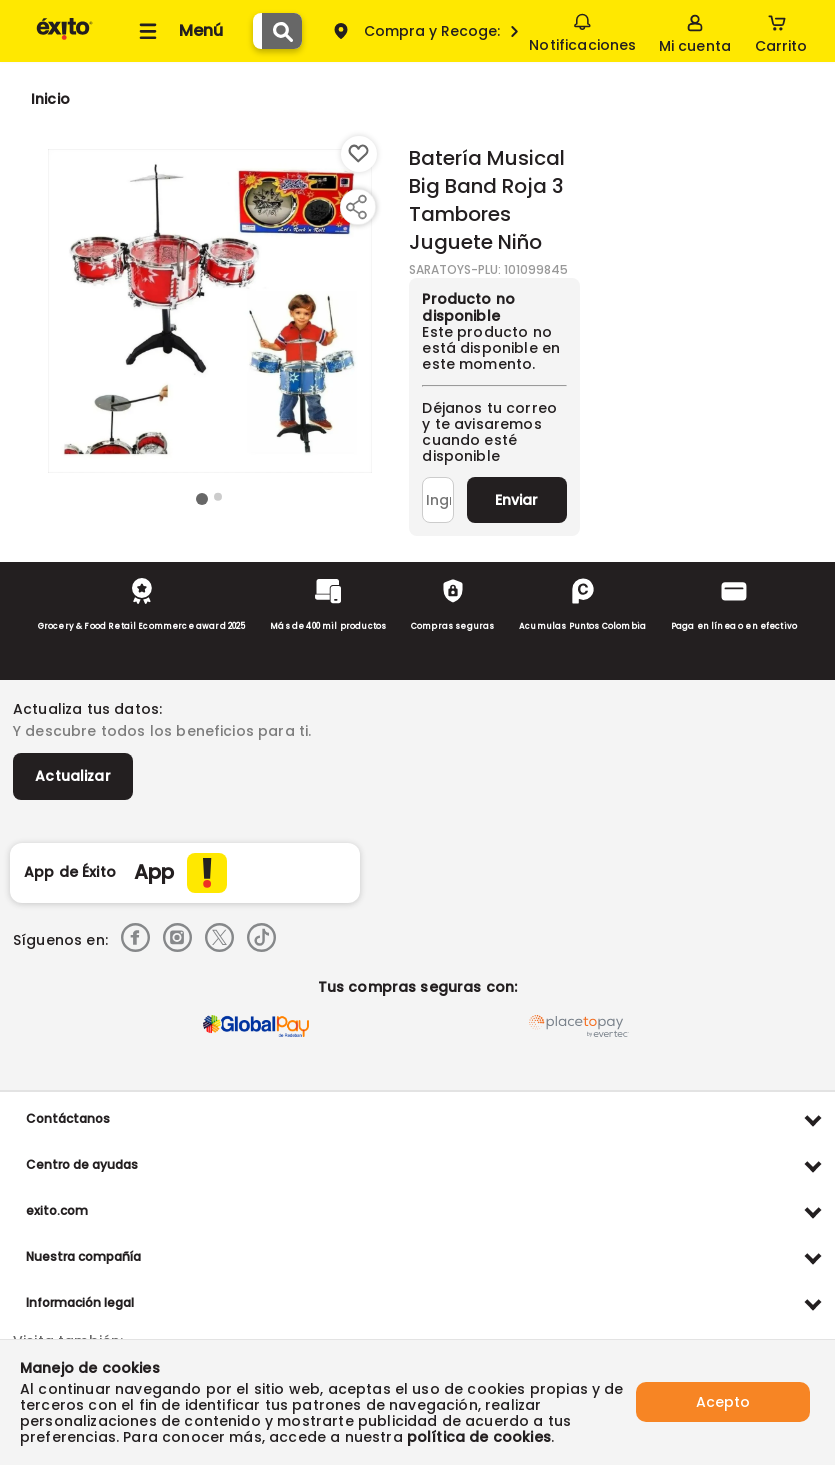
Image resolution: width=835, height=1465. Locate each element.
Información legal (80, 1302)
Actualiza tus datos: (87, 709)
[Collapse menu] (178, 31)
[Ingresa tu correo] (437, 500)
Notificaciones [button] (582, 30)
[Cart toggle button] (781, 31)
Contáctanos (68, 1118)
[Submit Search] (282, 31)
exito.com (57, 1210)
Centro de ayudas (82, 1164)
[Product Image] (210, 311)
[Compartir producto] (356, 207)
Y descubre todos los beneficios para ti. (162, 731)
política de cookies (479, 1437)
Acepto (723, 1402)
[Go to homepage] (50, 99)
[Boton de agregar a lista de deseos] (359, 154)
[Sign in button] (695, 31)
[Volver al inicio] (64, 38)
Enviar (516, 500)
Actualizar (73, 776)
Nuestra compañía (83, 1256)
